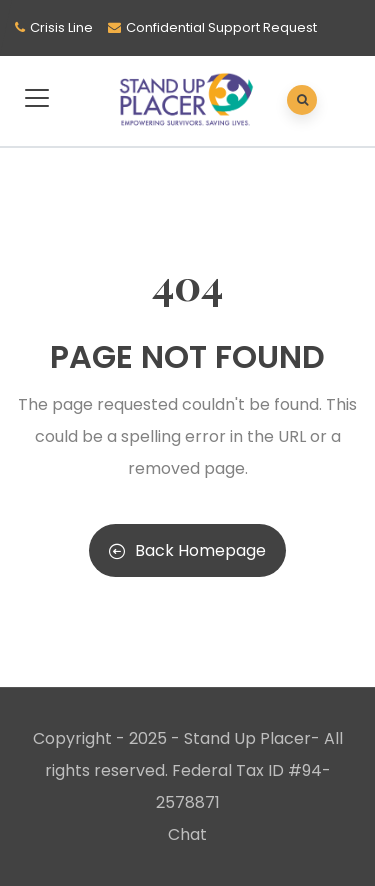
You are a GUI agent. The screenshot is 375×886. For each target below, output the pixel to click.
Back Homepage (187, 550)
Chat (187, 834)
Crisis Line (61, 27)
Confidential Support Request (221, 27)
